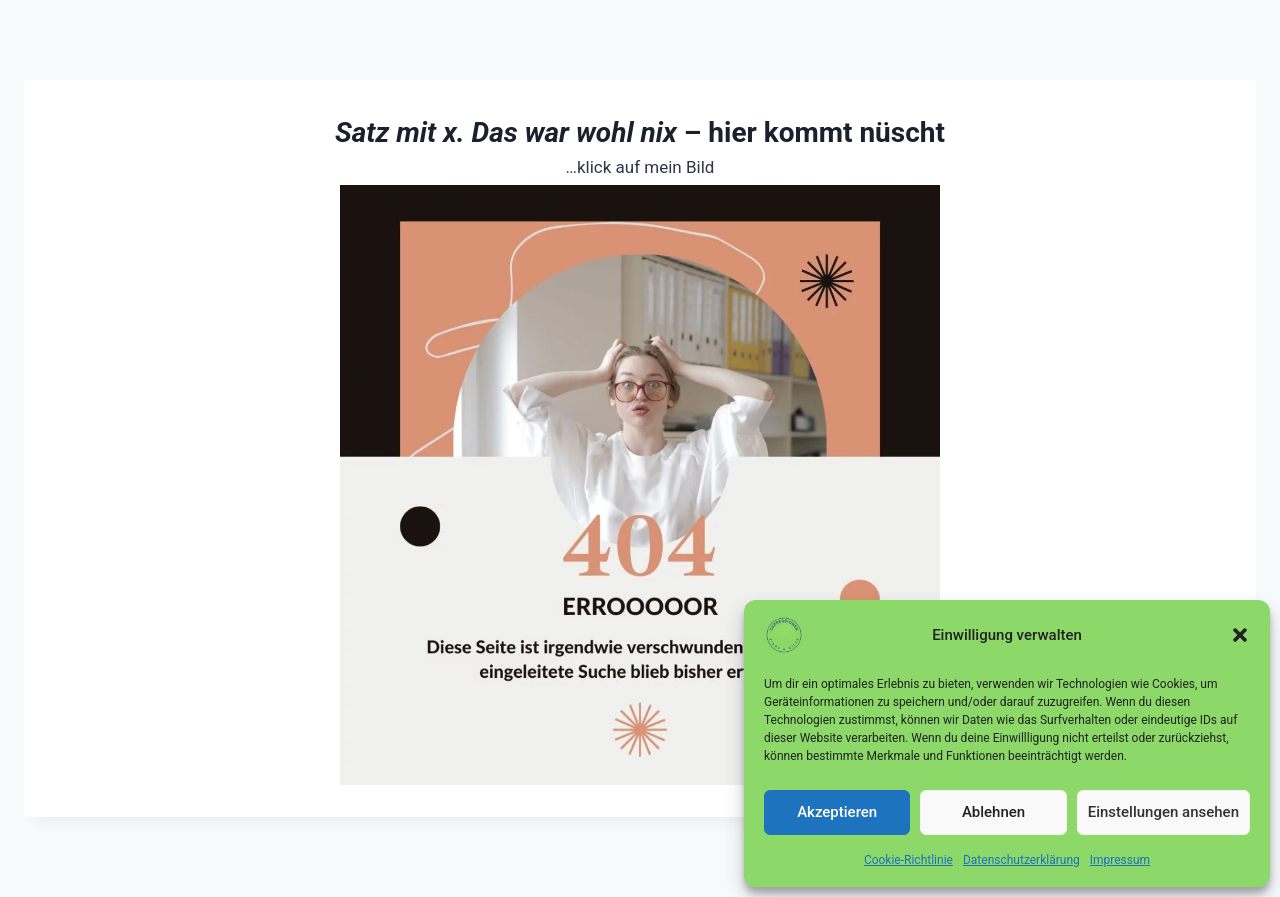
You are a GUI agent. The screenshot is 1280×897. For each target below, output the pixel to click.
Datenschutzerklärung (1021, 860)
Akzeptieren (837, 812)
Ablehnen (993, 812)
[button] (1240, 635)
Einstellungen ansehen (1163, 812)
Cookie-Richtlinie (908, 860)
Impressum (1120, 860)
